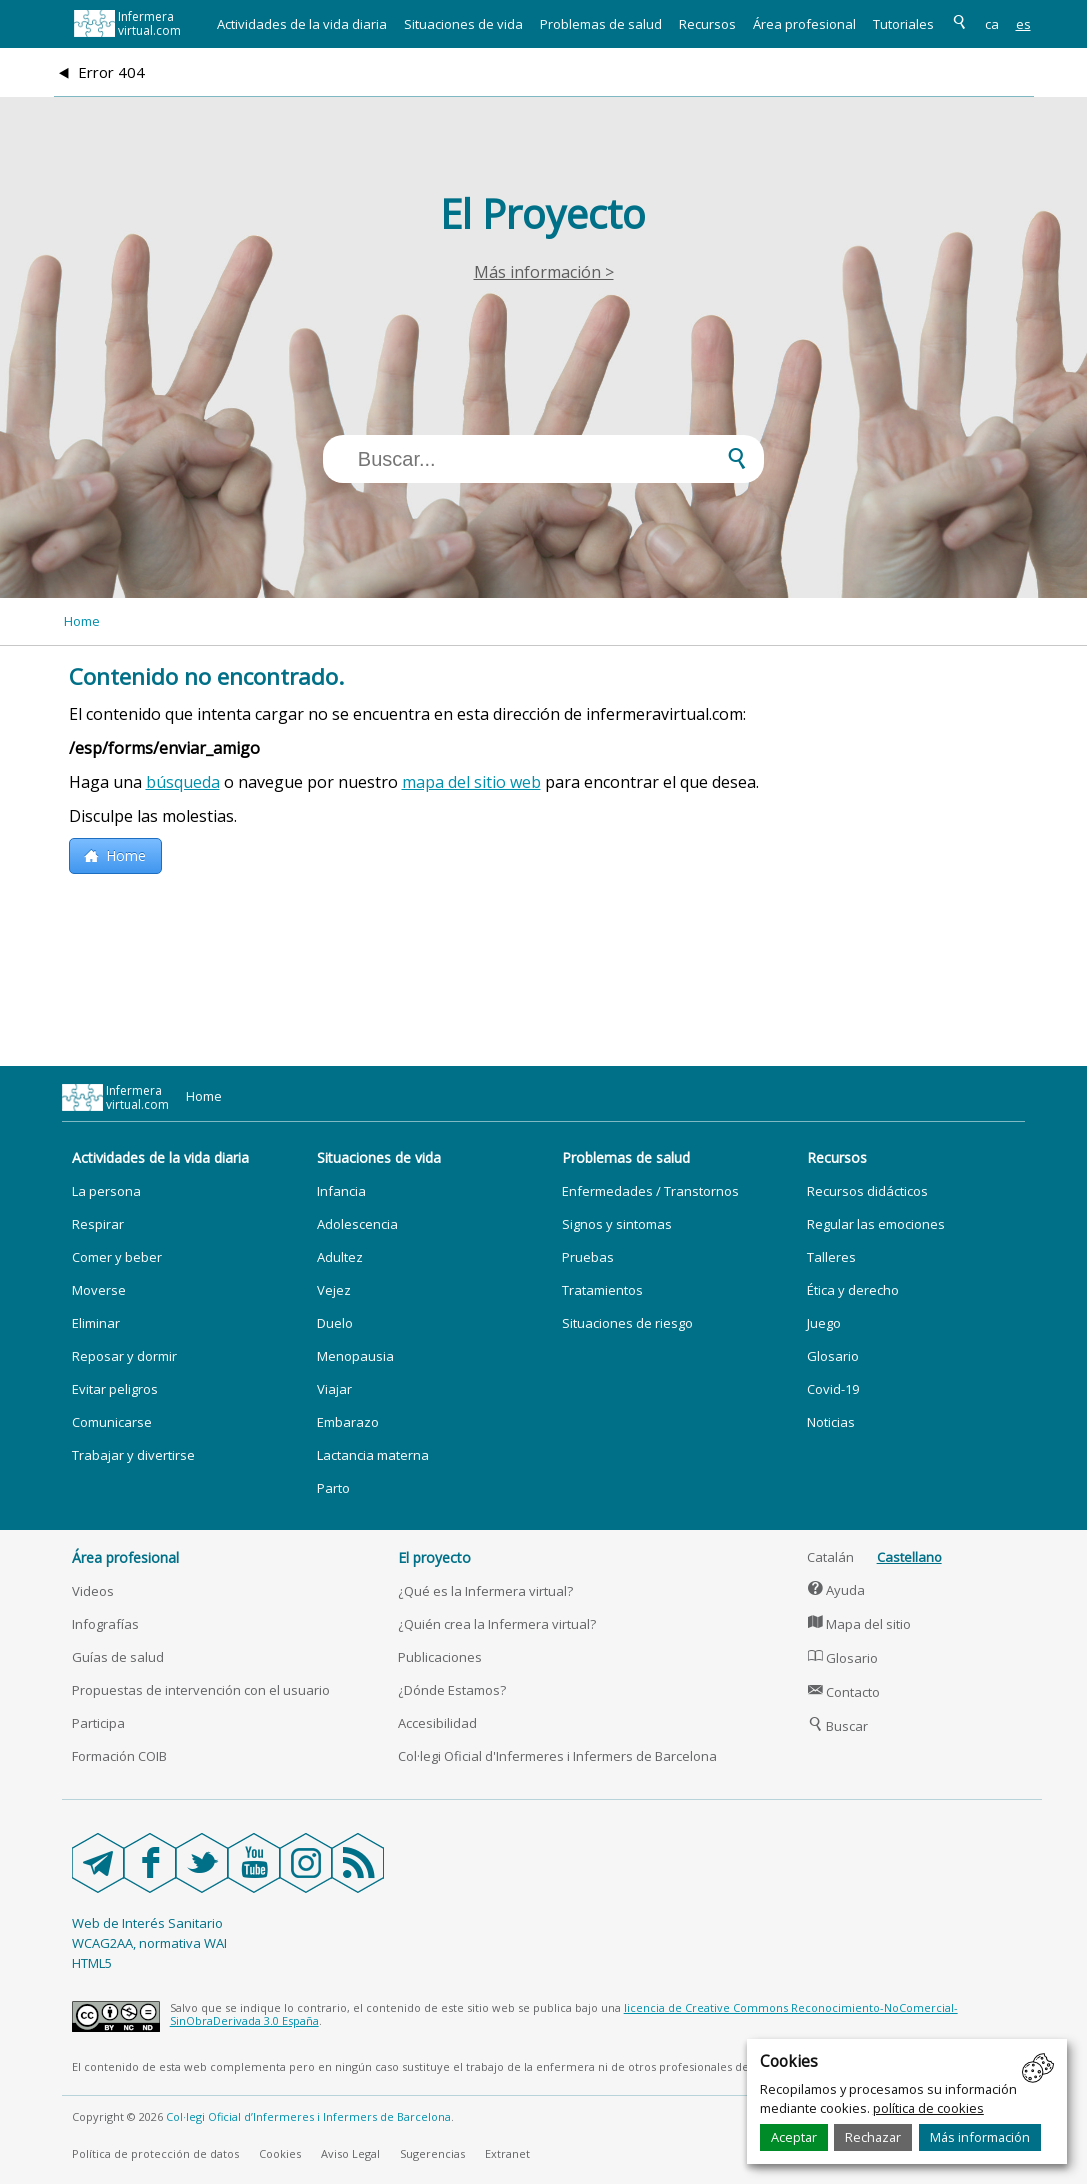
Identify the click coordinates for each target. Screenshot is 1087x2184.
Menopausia (355, 1356)
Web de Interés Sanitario (147, 1923)
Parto (333, 1488)
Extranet (507, 2153)
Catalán (830, 1557)
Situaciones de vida (463, 24)
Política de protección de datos (155, 2153)
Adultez (340, 1257)
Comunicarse (112, 1422)
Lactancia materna (373, 1455)
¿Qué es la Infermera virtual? (485, 1591)
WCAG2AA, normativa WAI (149, 1943)
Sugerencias (432, 2153)
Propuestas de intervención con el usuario (201, 1690)
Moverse (99, 1290)
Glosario (833, 1356)
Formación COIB (119, 1756)
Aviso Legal (350, 2153)
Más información (980, 2137)
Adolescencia (357, 1224)
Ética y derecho (853, 1290)
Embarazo (348, 1422)
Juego (824, 1323)
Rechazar (873, 2137)
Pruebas (588, 1257)
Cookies (280, 2153)
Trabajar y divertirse (133, 1455)
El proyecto (434, 1557)
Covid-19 (833, 1389)
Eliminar (96, 1323)
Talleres (831, 1257)
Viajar (334, 1389)
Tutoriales (903, 24)
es (1023, 24)
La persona (106, 1191)
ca (992, 24)
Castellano (909, 1557)
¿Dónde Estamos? (452, 1690)
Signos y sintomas (617, 1224)
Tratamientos (602, 1290)
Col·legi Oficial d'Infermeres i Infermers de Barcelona (557, 1756)
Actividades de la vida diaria (302, 24)
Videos (93, 1591)
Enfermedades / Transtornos (650, 1191)
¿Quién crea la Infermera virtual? (497, 1624)
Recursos (707, 24)
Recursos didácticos (867, 1191)
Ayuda (836, 1590)
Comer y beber (117, 1257)
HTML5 (92, 1963)
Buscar (838, 1726)
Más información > (544, 272)
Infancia (341, 1191)
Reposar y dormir (124, 1356)
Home (82, 621)
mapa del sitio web (471, 782)
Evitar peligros (115, 1389)
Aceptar (794, 2137)
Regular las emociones (876, 1224)
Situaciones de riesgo (627, 1323)
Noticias (831, 1422)
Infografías (105, 1624)
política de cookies (928, 2108)
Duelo (335, 1323)
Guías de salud (118, 1657)
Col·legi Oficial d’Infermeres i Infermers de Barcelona (308, 2116)
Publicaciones (440, 1657)
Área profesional (804, 24)
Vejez (334, 1290)
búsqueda (183, 782)
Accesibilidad (437, 1723)
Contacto (844, 1692)
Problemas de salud (601, 24)
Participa (98, 1723)
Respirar (98, 1224)
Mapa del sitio (859, 1624)
